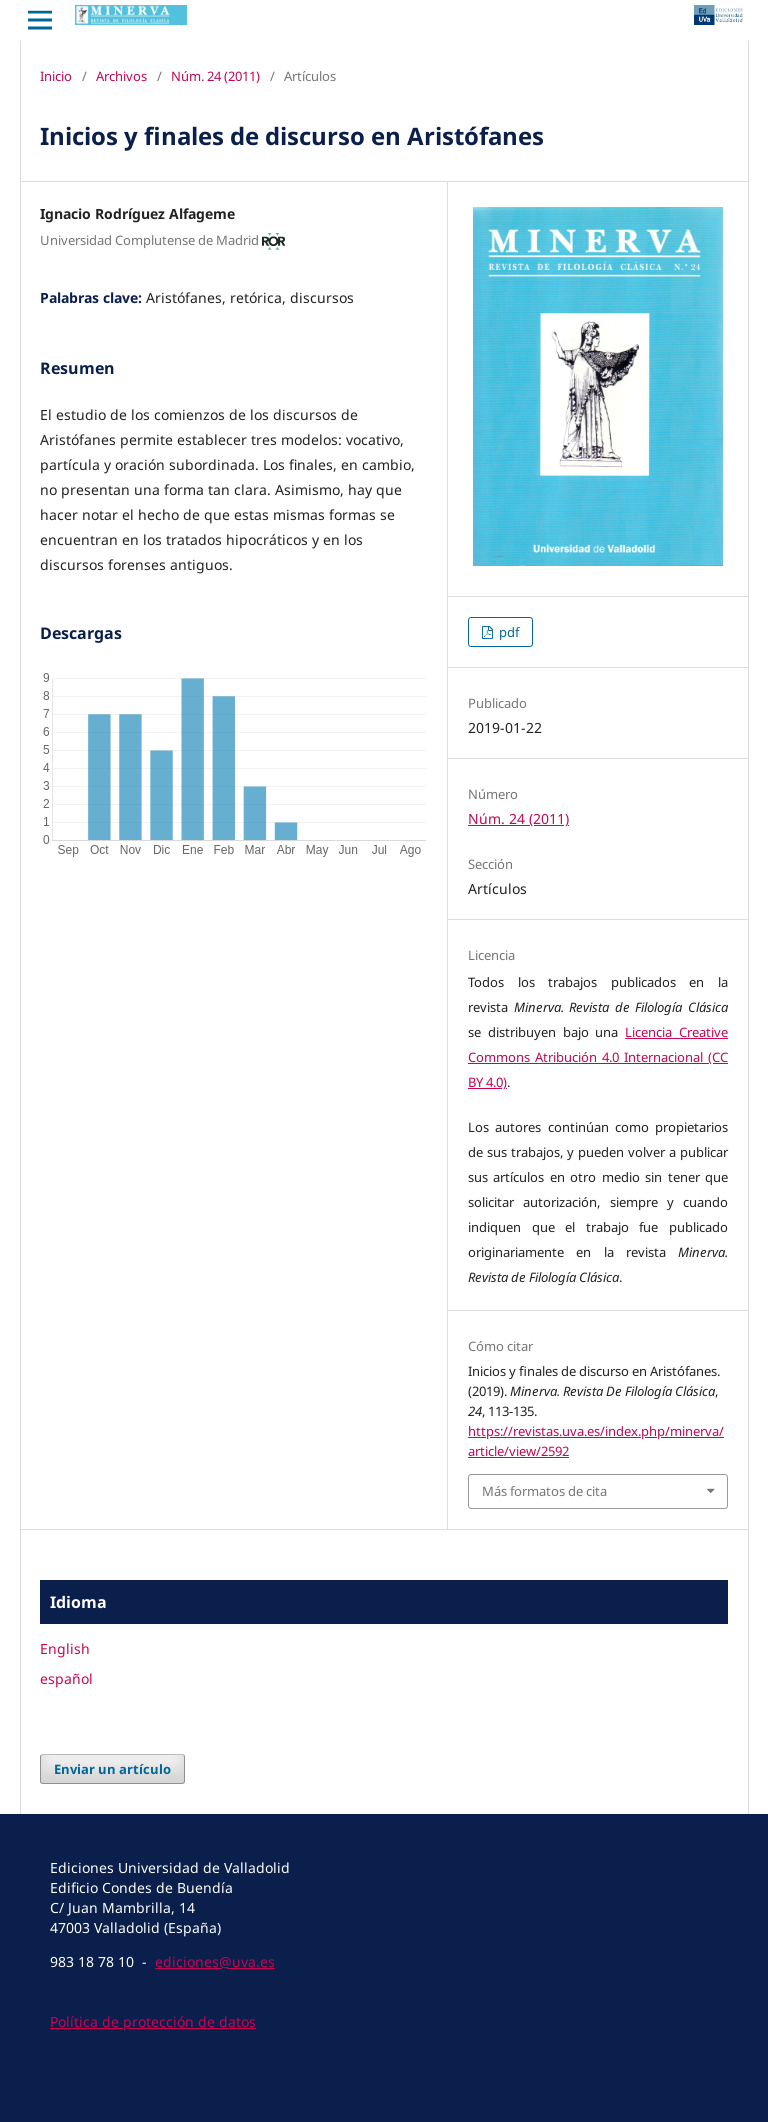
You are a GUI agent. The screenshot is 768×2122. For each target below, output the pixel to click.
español (66, 1678)
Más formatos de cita (544, 1491)
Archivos (121, 76)
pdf (507, 632)
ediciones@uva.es (215, 1961)
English (65, 1648)
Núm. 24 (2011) (215, 76)
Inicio (56, 76)
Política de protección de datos (153, 2021)
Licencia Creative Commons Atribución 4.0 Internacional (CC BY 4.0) (598, 1057)
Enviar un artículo (112, 1769)
